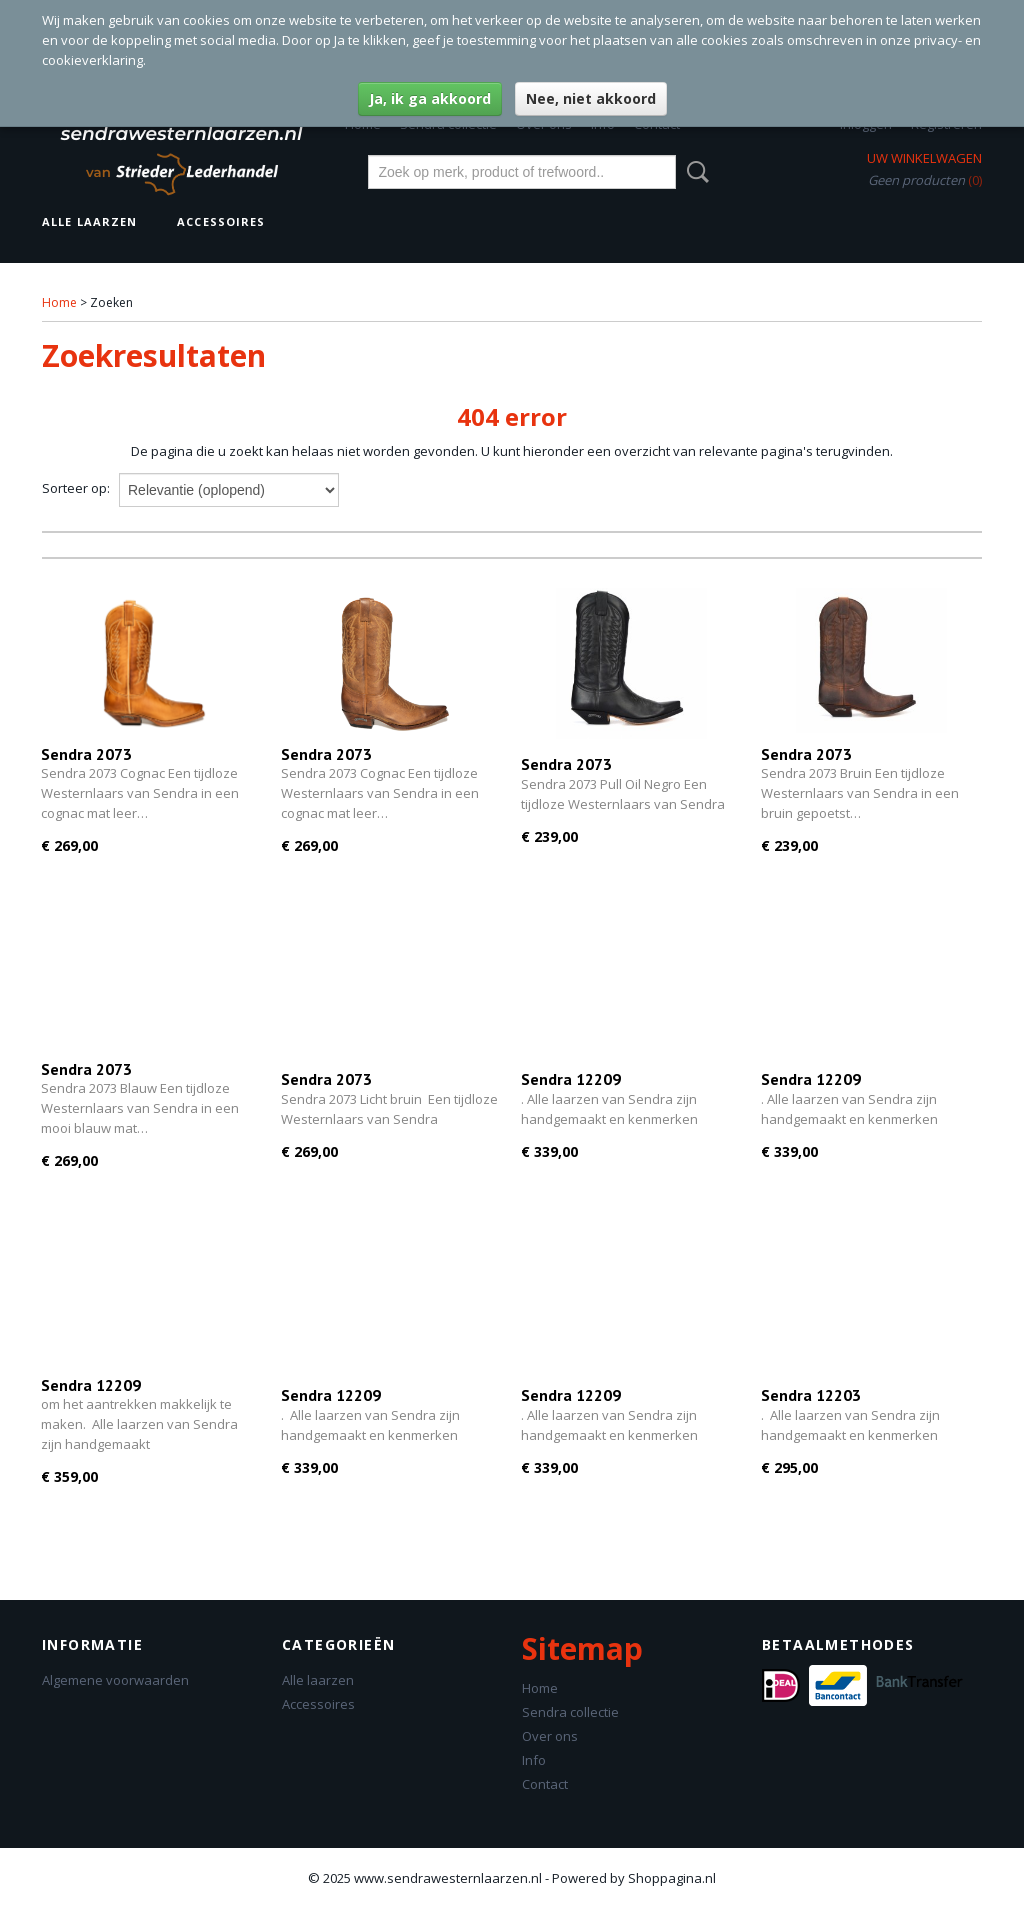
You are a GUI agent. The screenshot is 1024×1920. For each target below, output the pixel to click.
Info (534, 1760)
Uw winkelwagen (924, 158)
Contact (545, 1784)
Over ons (550, 1736)
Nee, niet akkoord (591, 98)
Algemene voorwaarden (115, 1680)
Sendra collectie (570, 1712)
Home (59, 302)
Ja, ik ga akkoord (430, 98)
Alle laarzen (89, 221)
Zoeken (694, 172)
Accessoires (221, 221)
